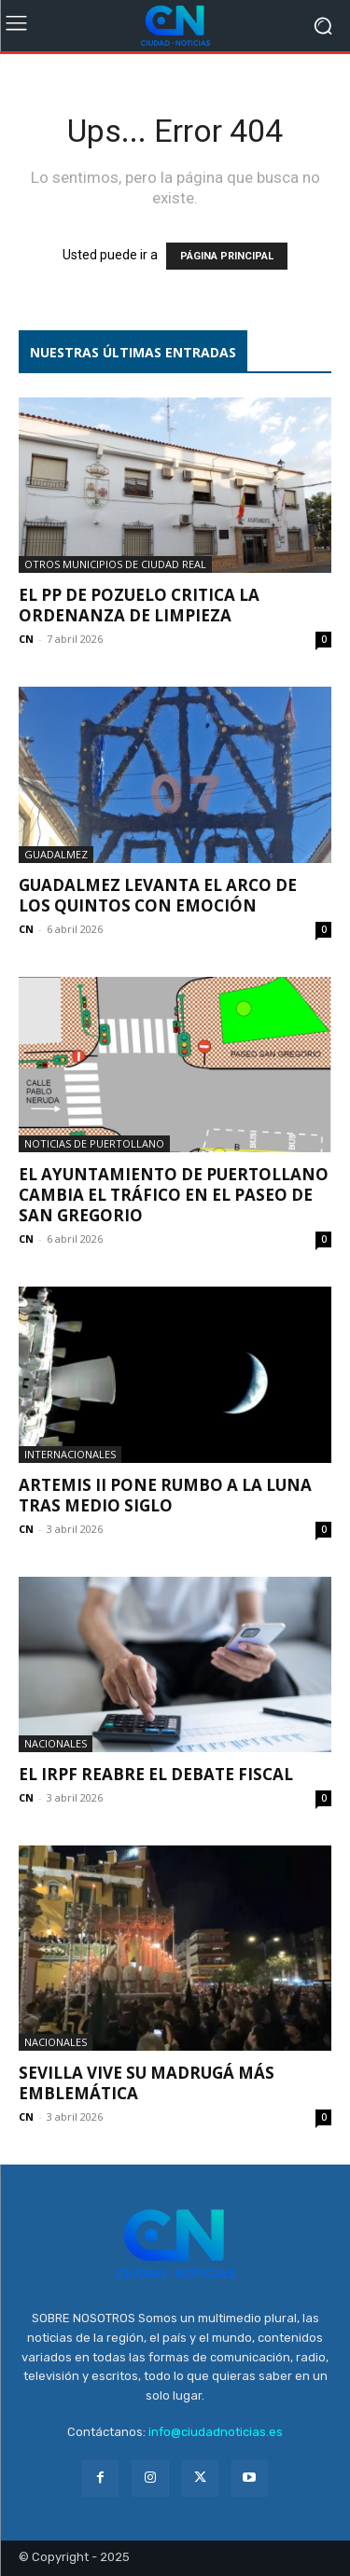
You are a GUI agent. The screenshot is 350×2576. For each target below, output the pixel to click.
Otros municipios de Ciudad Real (115, 564)
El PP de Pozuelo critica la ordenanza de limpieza (139, 605)
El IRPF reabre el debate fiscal (156, 1774)
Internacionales (70, 1454)
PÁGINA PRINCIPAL (226, 256)
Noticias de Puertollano (94, 1143)
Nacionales (55, 1743)
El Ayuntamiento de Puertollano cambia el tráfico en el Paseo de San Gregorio (174, 1194)
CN (26, 639)
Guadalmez (56, 854)
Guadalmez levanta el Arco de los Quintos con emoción (158, 895)
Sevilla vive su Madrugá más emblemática (146, 2083)
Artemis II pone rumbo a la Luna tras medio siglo (165, 1495)
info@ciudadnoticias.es (215, 2432)
